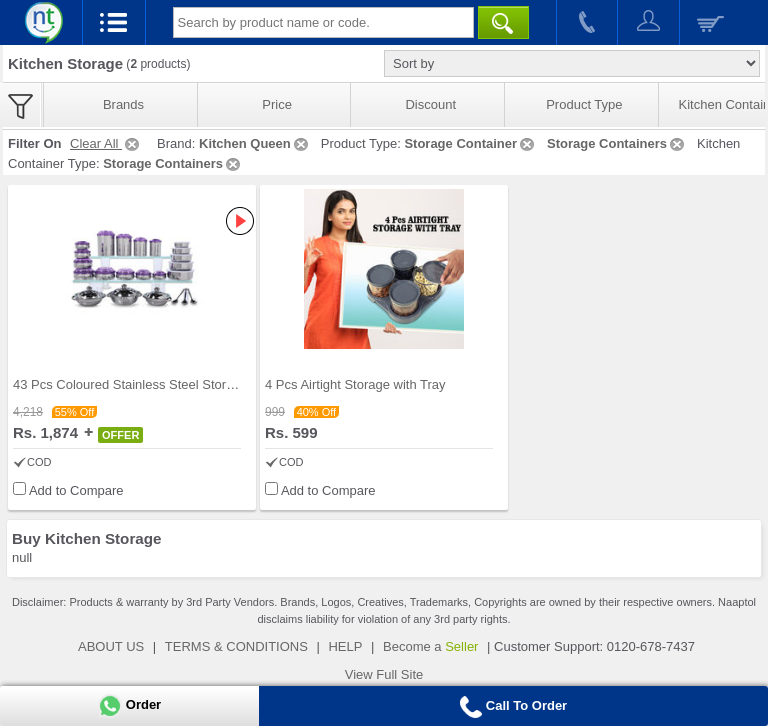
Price (277, 104)
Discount (430, 104)
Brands (123, 104)
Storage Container (470, 143)
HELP (345, 646)
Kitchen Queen (255, 143)
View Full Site (384, 674)
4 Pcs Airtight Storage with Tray (355, 384)
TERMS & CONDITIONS (236, 646)
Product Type (584, 104)
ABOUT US (111, 646)
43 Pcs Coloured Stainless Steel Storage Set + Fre (159, 384)
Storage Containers (617, 143)
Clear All (106, 143)
